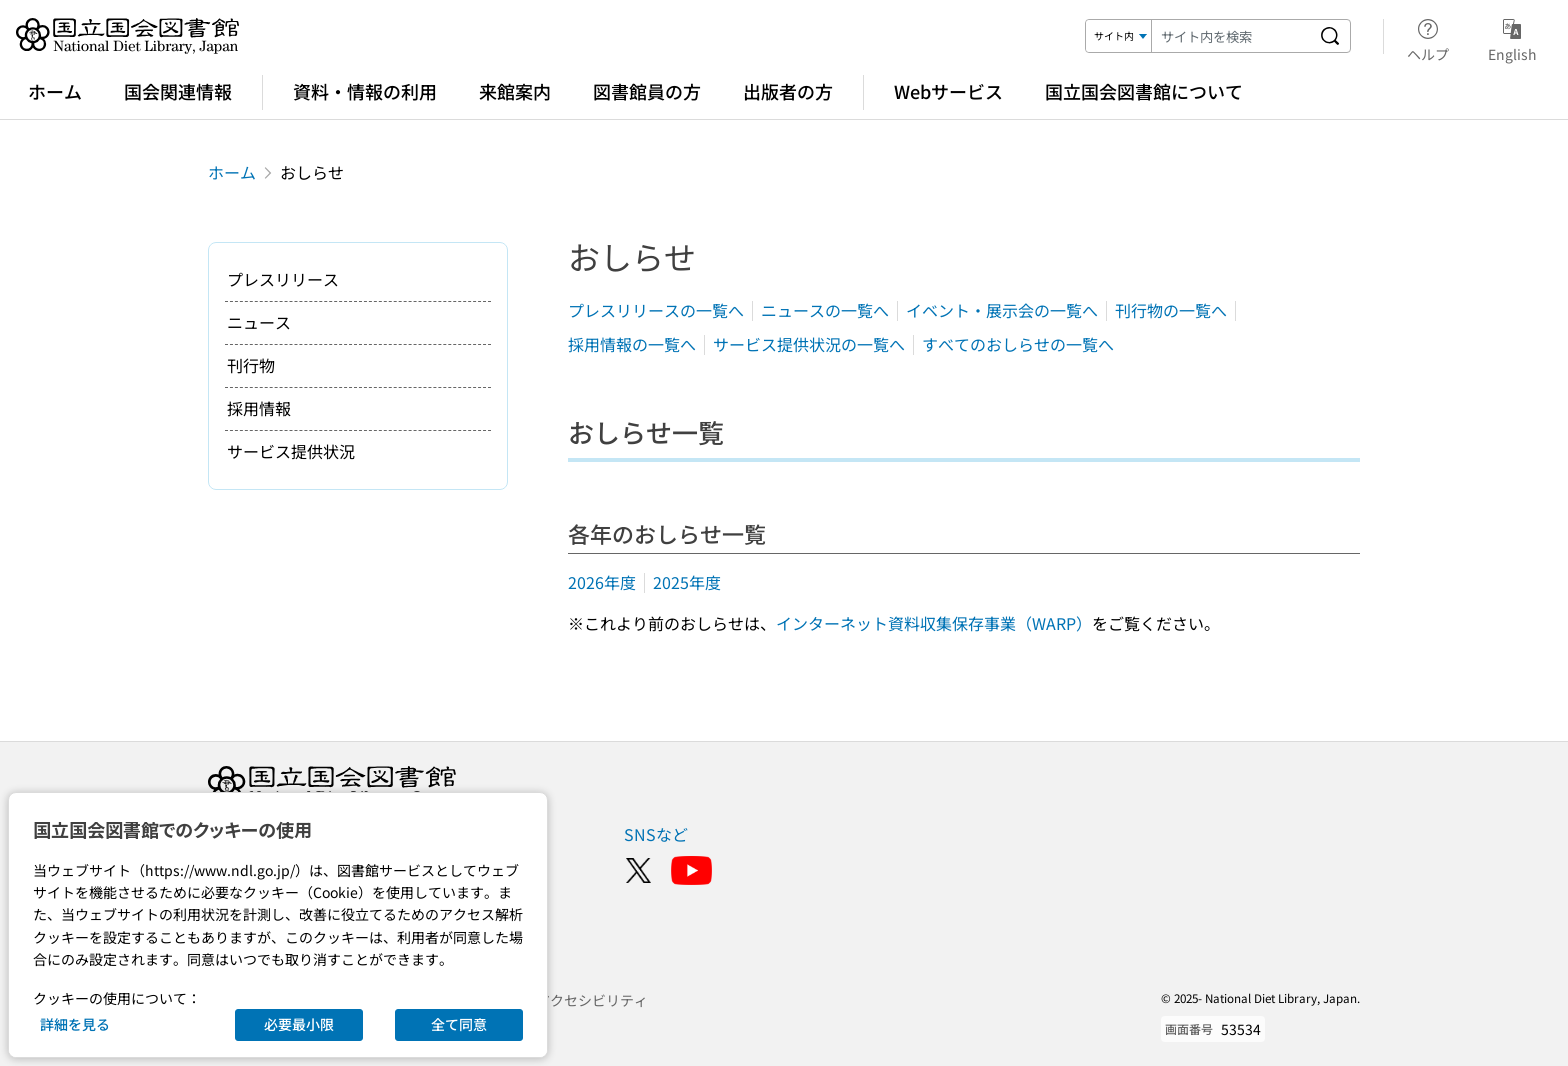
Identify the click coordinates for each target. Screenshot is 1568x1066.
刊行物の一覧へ (1171, 310)
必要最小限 (299, 1024)
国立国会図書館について (1144, 91)
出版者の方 (788, 91)
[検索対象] (1119, 36)
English (1512, 37)
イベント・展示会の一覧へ (1002, 310)
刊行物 (251, 365)
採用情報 (259, 408)
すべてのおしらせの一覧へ (1018, 344)
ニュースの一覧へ (825, 310)
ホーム (55, 91)
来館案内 (515, 91)
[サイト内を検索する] (1330, 36)
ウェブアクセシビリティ (571, 1000)
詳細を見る (75, 1024)
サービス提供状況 (291, 451)
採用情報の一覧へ (632, 344)
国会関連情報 (178, 91)
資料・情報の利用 (365, 91)
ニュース (259, 322)
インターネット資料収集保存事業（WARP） (934, 623)
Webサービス (948, 91)
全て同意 (459, 1024)
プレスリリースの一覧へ (656, 310)
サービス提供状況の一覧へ (809, 344)
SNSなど (656, 834)
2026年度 (602, 582)
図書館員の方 (647, 91)
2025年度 (687, 582)
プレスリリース (283, 279)
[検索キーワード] (1231, 36)
